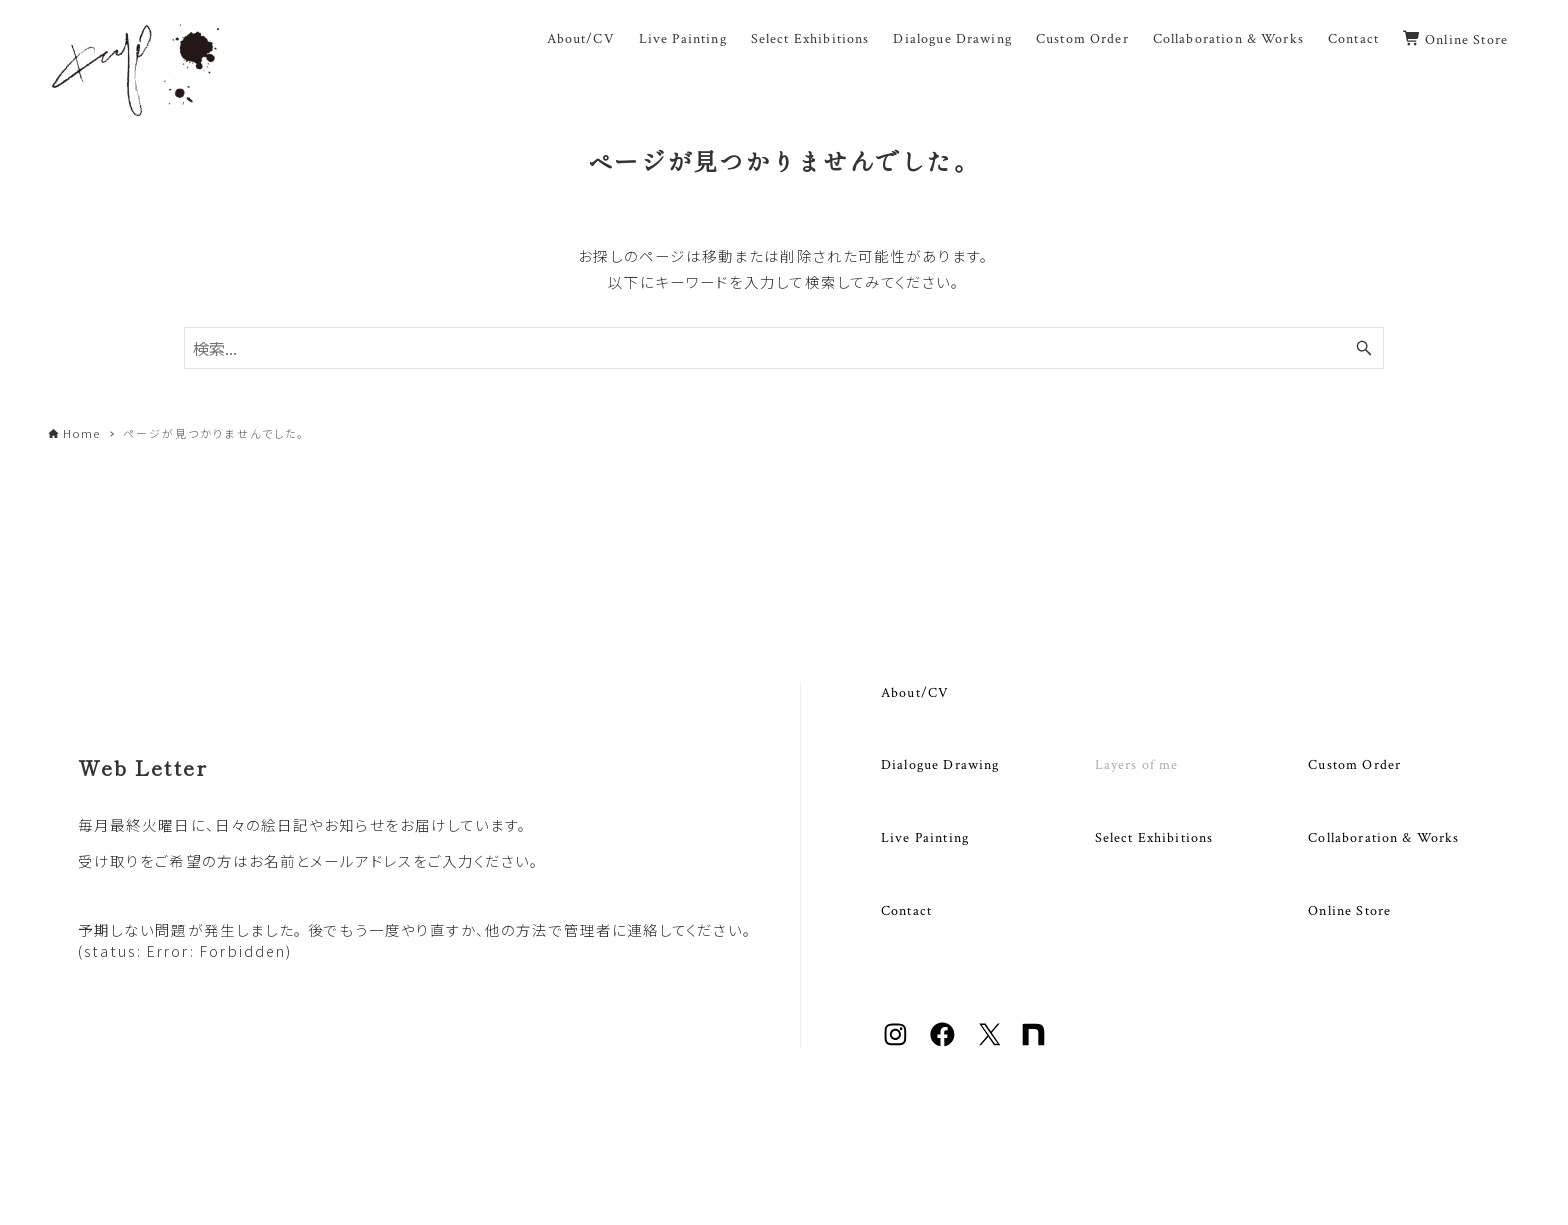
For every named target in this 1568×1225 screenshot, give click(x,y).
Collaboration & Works (1383, 837)
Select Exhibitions (1154, 837)
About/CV (915, 692)
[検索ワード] (784, 348)
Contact (906, 910)
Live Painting (925, 837)
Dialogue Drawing (940, 764)
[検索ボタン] (1364, 348)
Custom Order (1354, 764)
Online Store (1349, 910)
